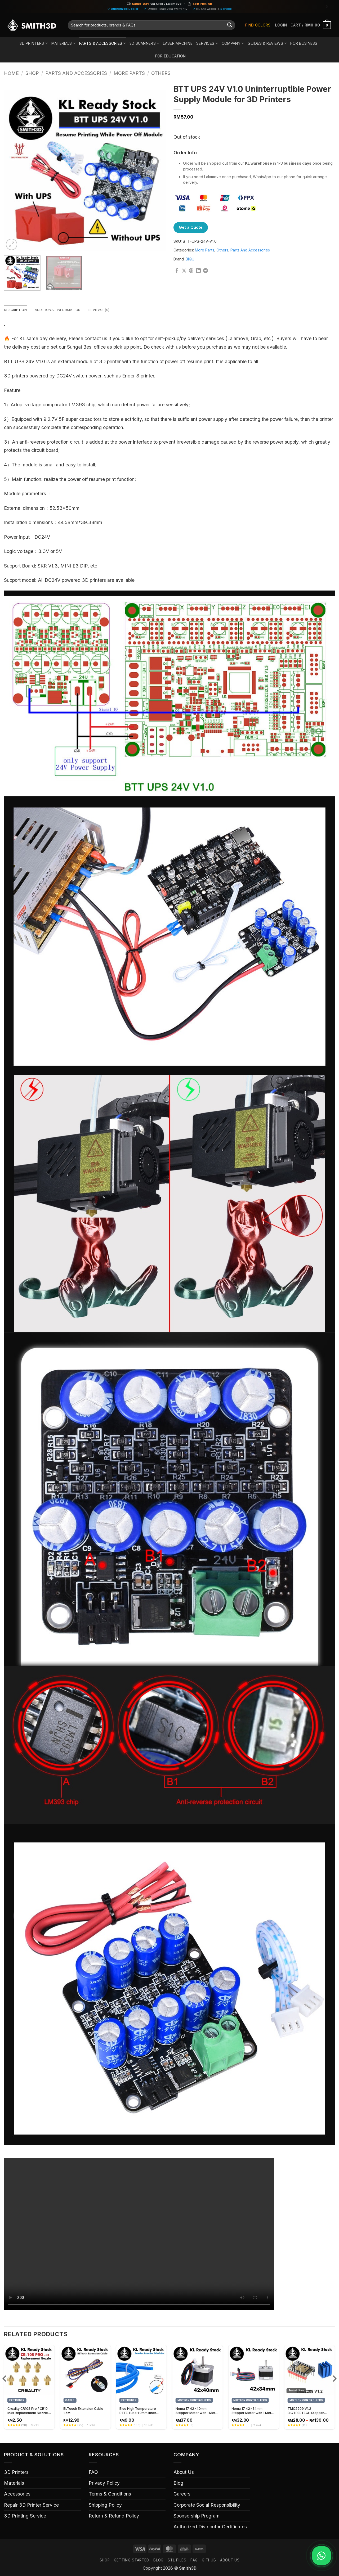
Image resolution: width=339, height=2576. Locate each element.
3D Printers (34, 43)
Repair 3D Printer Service (31, 2505)
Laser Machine (178, 43)
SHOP (105, 2561)
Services (207, 43)
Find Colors (257, 25)
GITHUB (209, 2561)
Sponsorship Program (196, 2516)
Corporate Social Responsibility (206, 2505)
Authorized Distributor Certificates (210, 2527)
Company (233, 43)
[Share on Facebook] (177, 271)
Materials (63, 43)
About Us (183, 2472)
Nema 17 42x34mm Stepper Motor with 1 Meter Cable (253, 2411)
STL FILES (177, 2561)
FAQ (93, 2472)
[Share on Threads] (191, 271)
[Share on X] (184, 271)
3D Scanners (144, 43)
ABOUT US (229, 2561)
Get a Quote (191, 227)
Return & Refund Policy (114, 2516)
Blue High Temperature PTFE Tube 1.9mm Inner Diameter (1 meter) (137, 2411)
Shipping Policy (105, 2505)
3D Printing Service (25, 2516)
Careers (181, 2494)
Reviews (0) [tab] (106, 310)
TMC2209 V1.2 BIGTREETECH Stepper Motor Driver (306, 2411)
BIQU (190, 259)
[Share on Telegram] (205, 271)
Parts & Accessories (102, 43)
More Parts (129, 73)
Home (11, 73)
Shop (32, 73)
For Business (303, 43)
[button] (281, 25)
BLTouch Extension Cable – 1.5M (84, 2411)
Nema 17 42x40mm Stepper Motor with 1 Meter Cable (197, 2411)
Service (226, 9)
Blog (178, 2483)
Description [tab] (16, 310)
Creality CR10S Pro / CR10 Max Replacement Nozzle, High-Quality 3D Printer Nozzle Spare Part (28, 2411)
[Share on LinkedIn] (198, 271)
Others (161, 73)
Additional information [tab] (62, 310)
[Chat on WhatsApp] (319, 2555)
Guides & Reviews (267, 43)
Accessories (17, 2494)
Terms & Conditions (110, 2494)
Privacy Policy (104, 2483)
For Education (170, 56)
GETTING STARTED (131, 2561)
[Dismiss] (327, 6)
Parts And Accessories (76, 73)
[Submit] (229, 25)
